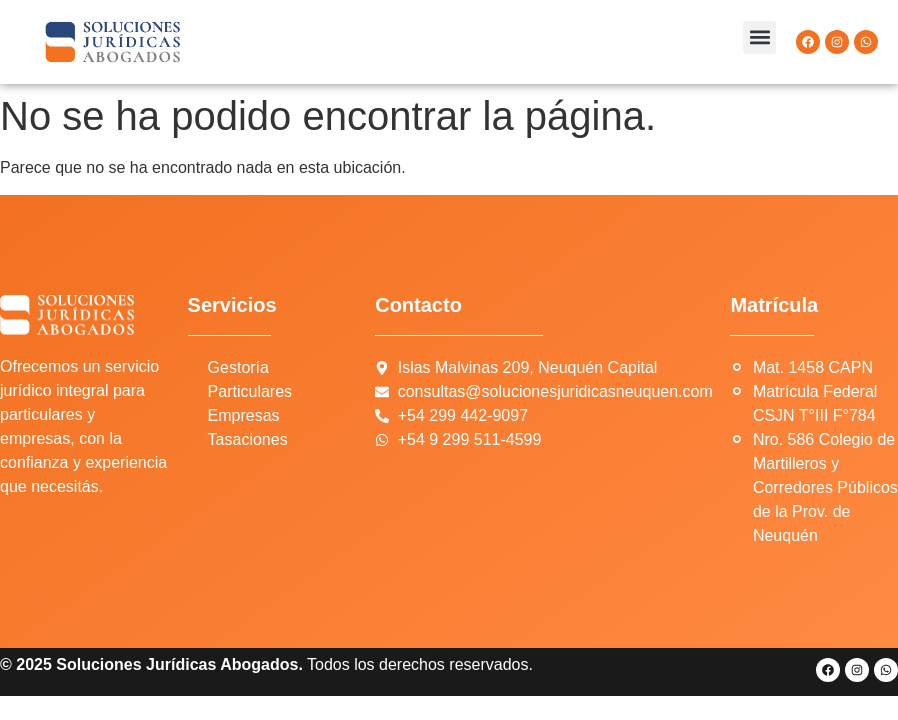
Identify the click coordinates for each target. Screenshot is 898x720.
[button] (759, 37)
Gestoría (238, 367)
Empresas (244, 415)
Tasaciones (248, 439)
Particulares (250, 391)
